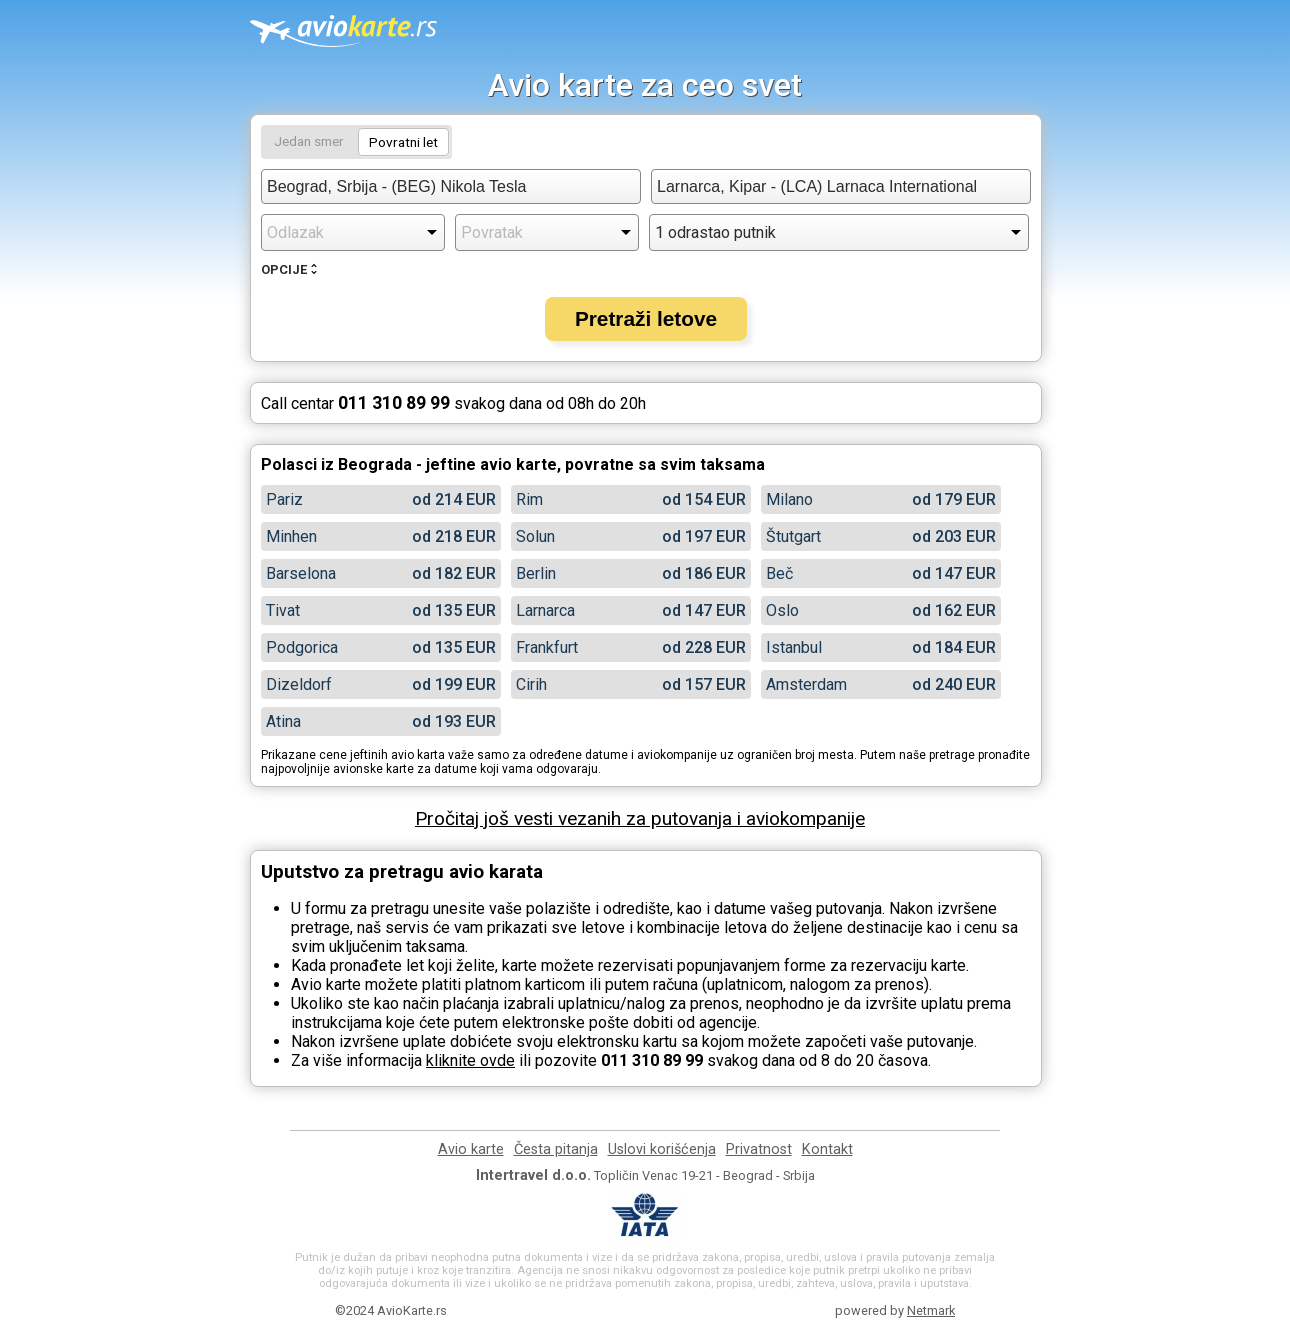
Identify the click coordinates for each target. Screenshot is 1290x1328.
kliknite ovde (470, 1060)
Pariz (284, 499)
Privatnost (759, 1149)
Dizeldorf (299, 684)
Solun (535, 536)
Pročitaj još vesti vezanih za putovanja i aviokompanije (640, 818)
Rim (529, 499)
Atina (283, 721)
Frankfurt (547, 647)
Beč (779, 573)
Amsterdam (806, 684)
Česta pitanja (556, 1149)
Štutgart (793, 536)
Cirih (531, 684)
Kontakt (827, 1149)
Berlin (536, 573)
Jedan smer (309, 141)
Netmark (931, 1310)
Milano (789, 499)
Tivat (283, 610)
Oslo (782, 610)
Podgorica (302, 647)
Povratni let (403, 142)
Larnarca (545, 610)
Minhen (291, 536)
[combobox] (451, 186)
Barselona (301, 573)
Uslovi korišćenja (662, 1149)
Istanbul (794, 647)
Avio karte (471, 1149)
